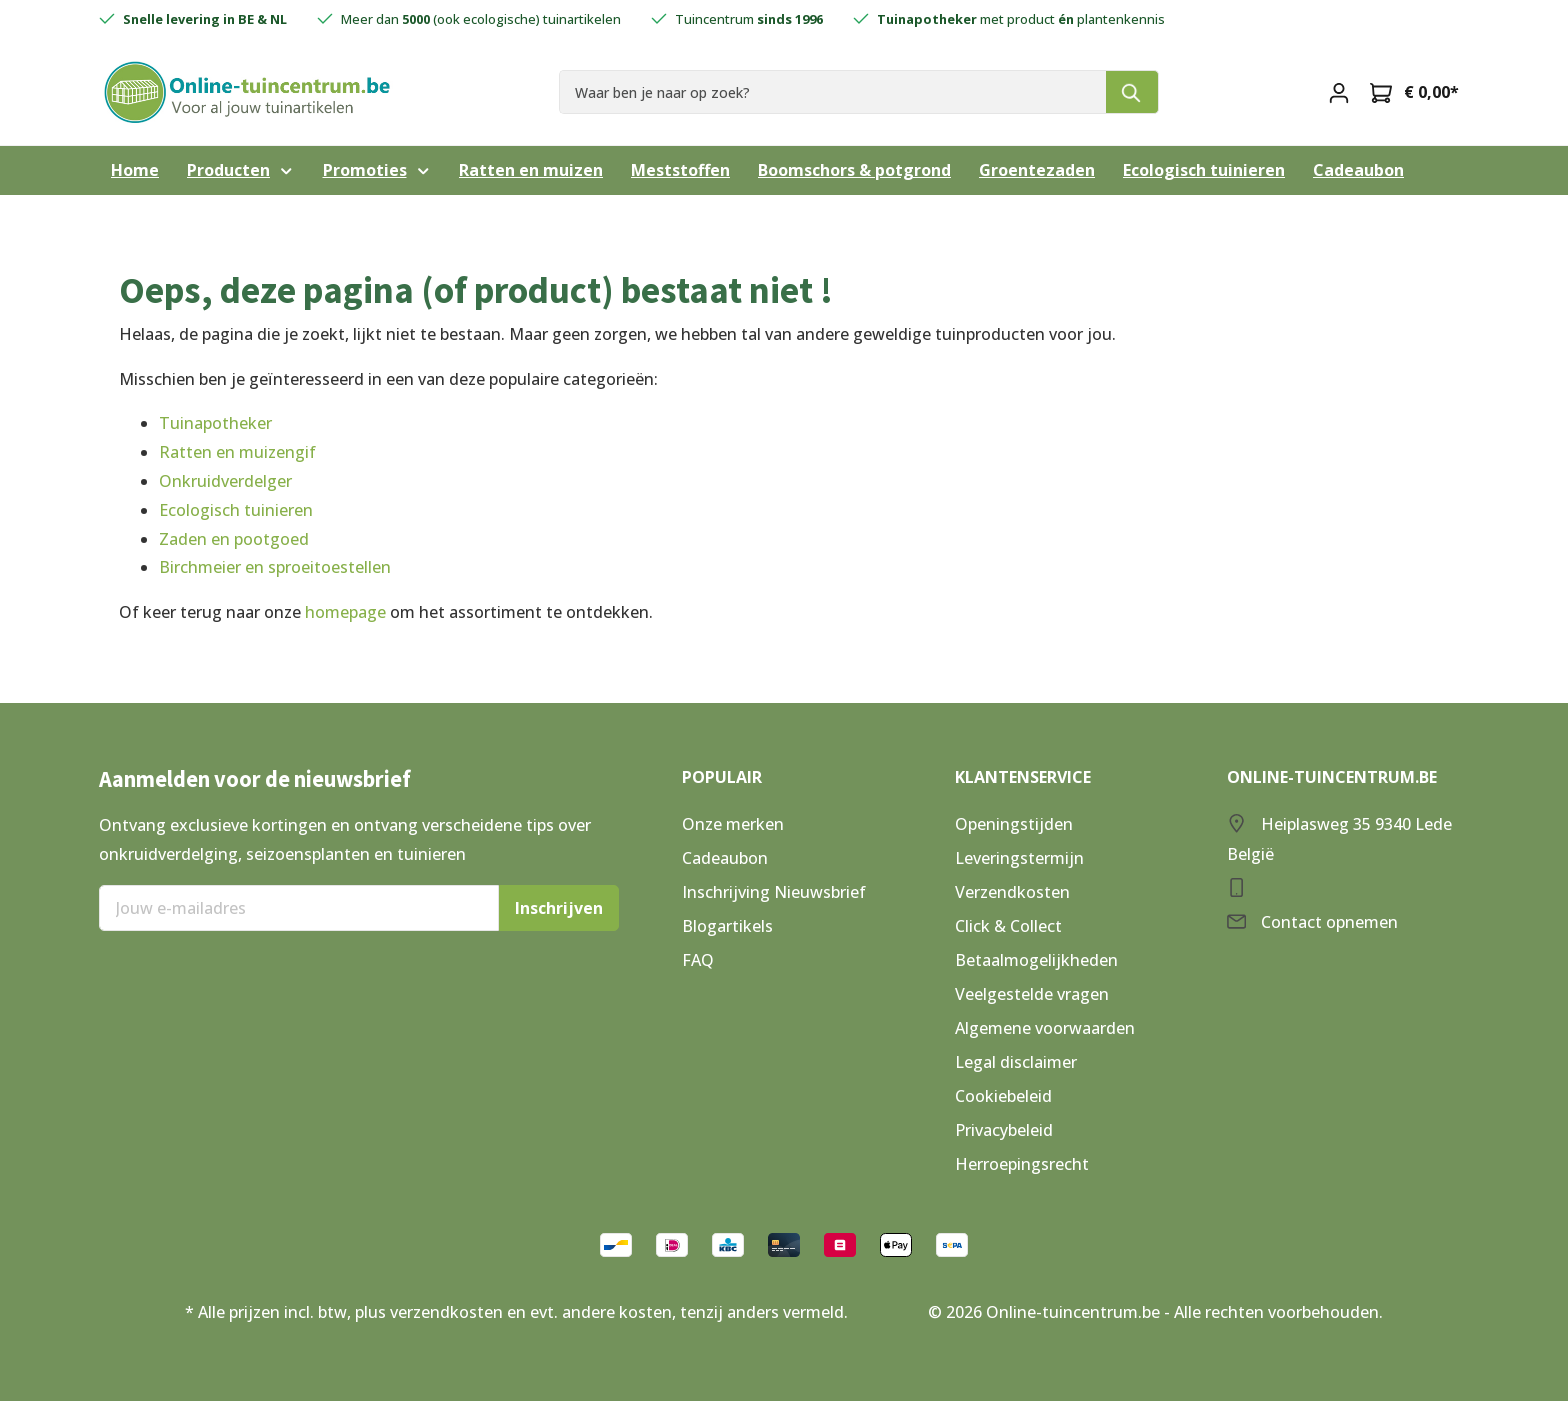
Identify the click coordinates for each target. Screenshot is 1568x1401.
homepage (345, 612)
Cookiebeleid (1003, 1096)
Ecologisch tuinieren (236, 510)
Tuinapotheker (215, 423)
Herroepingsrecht (1022, 1164)
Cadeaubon (725, 858)
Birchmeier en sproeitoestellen (275, 567)
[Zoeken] (1132, 91)
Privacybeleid (1004, 1130)
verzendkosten (446, 1312)
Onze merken (733, 824)
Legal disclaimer (1016, 1062)
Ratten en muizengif (237, 452)
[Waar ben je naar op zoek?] (833, 91)
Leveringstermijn (1019, 858)
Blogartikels (727, 926)
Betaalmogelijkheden (1036, 960)
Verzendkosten (1012, 892)
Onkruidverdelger (225, 481)
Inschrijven (559, 908)
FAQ (698, 960)
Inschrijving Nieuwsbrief (774, 892)
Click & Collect (1008, 926)
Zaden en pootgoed (234, 539)
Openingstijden (1014, 824)
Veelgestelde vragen (1032, 994)
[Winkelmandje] (1414, 92)
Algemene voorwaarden (1045, 1028)
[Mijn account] (1339, 92)
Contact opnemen (1329, 922)
